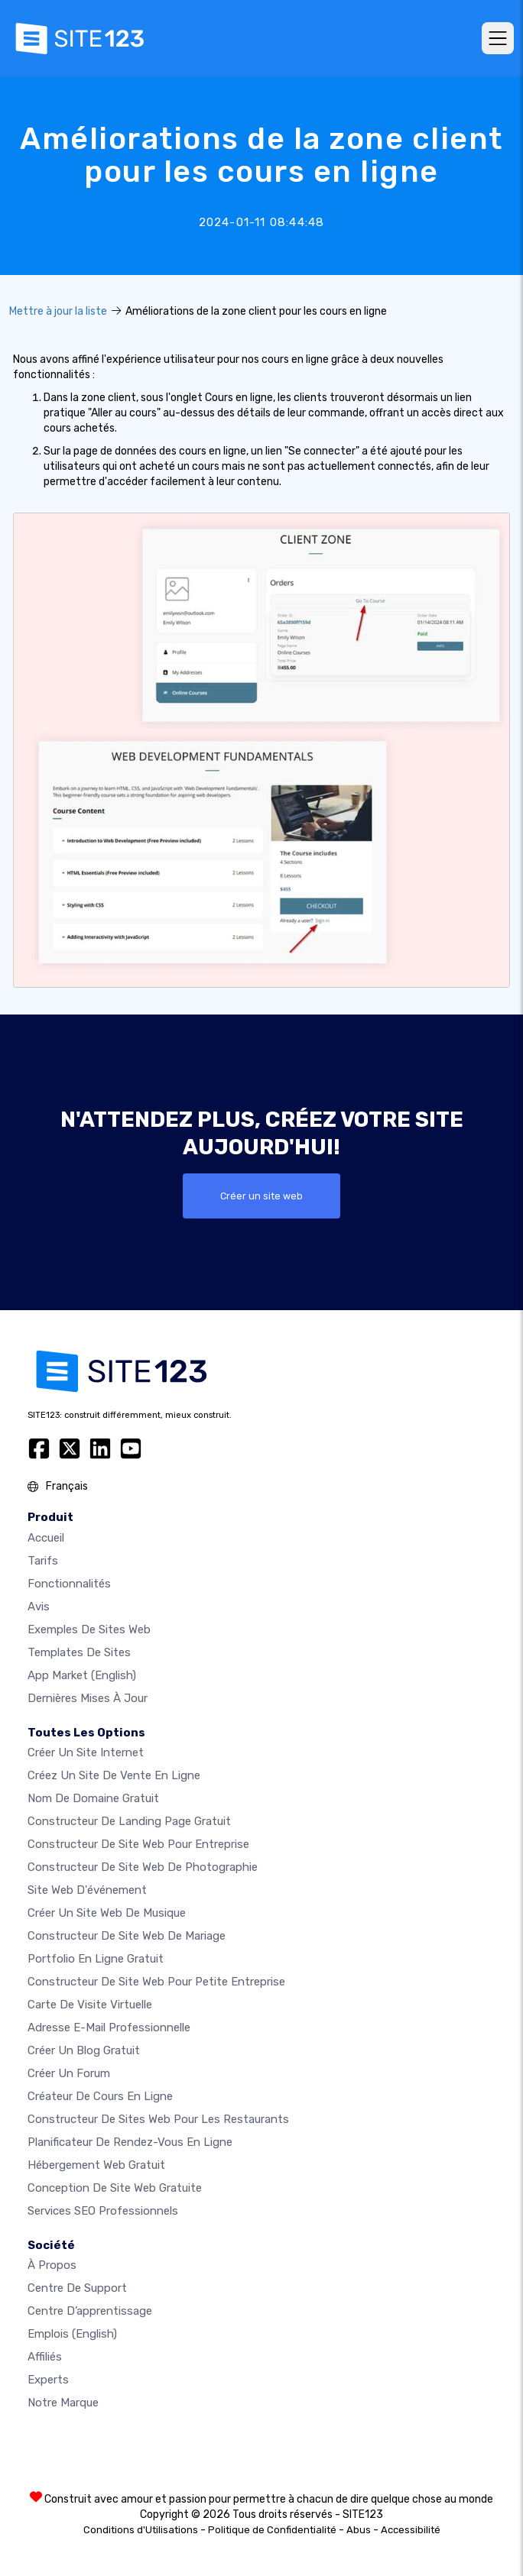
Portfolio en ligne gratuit (96, 1959)
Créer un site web (261, 1196)
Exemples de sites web (89, 1629)
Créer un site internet (86, 1752)
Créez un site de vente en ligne (114, 1775)
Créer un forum (69, 2073)
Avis (39, 1606)
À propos (52, 2265)
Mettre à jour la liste (58, 311)
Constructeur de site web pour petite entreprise (156, 1982)
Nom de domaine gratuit (93, 1798)
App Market (82, 1675)
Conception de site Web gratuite (115, 2188)
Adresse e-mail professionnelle (109, 2027)
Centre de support (77, 2288)
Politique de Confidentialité (272, 2530)
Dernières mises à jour (88, 1698)
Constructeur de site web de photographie (143, 1867)
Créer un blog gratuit (84, 2050)
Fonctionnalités (69, 1584)
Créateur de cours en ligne (100, 2096)
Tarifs (43, 1561)
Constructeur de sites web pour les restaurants (158, 2119)
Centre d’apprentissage (90, 2311)
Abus (358, 2530)
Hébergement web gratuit (96, 2165)
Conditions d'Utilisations (140, 2530)
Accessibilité (410, 2530)
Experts (48, 2380)
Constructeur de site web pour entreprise (138, 1844)
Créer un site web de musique (107, 1913)
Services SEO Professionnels (103, 2211)
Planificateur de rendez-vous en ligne (130, 2142)
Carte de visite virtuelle (90, 2004)
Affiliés (45, 2357)
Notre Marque (63, 2402)
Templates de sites (79, 1652)
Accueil (46, 1538)
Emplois (72, 2334)
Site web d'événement (87, 1890)
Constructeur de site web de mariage (127, 1936)
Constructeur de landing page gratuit (129, 1821)
